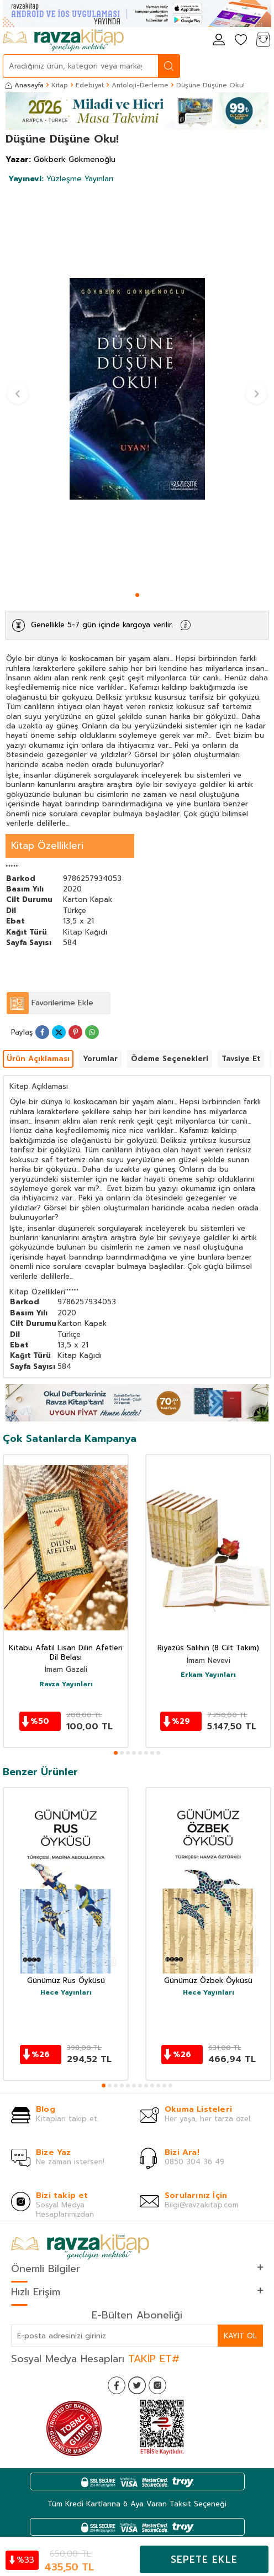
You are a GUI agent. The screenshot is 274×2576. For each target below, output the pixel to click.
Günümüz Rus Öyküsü (66, 1981)
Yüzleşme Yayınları (60, 179)
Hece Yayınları (66, 1993)
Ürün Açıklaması (38, 1058)
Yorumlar (100, 1058)
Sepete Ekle (204, 2559)
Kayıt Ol (240, 2336)
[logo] (63, 40)
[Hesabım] (218, 41)
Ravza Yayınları (66, 1684)
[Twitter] (137, 2385)
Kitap (59, 85)
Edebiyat (90, 85)
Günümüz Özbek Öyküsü (208, 1981)
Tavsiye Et (241, 1058)
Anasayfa (25, 85)
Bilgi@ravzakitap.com (202, 2205)
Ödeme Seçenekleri (169, 1058)
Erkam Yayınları (208, 1675)
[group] (137, 388)
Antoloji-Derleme (140, 85)
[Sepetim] (263, 41)
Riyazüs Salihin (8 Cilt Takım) (208, 1648)
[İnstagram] (157, 2385)
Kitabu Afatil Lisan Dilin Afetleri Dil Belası (66, 1653)
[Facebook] (116, 2385)
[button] (137, 595)
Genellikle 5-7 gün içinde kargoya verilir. (102, 625)
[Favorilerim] (241, 41)
